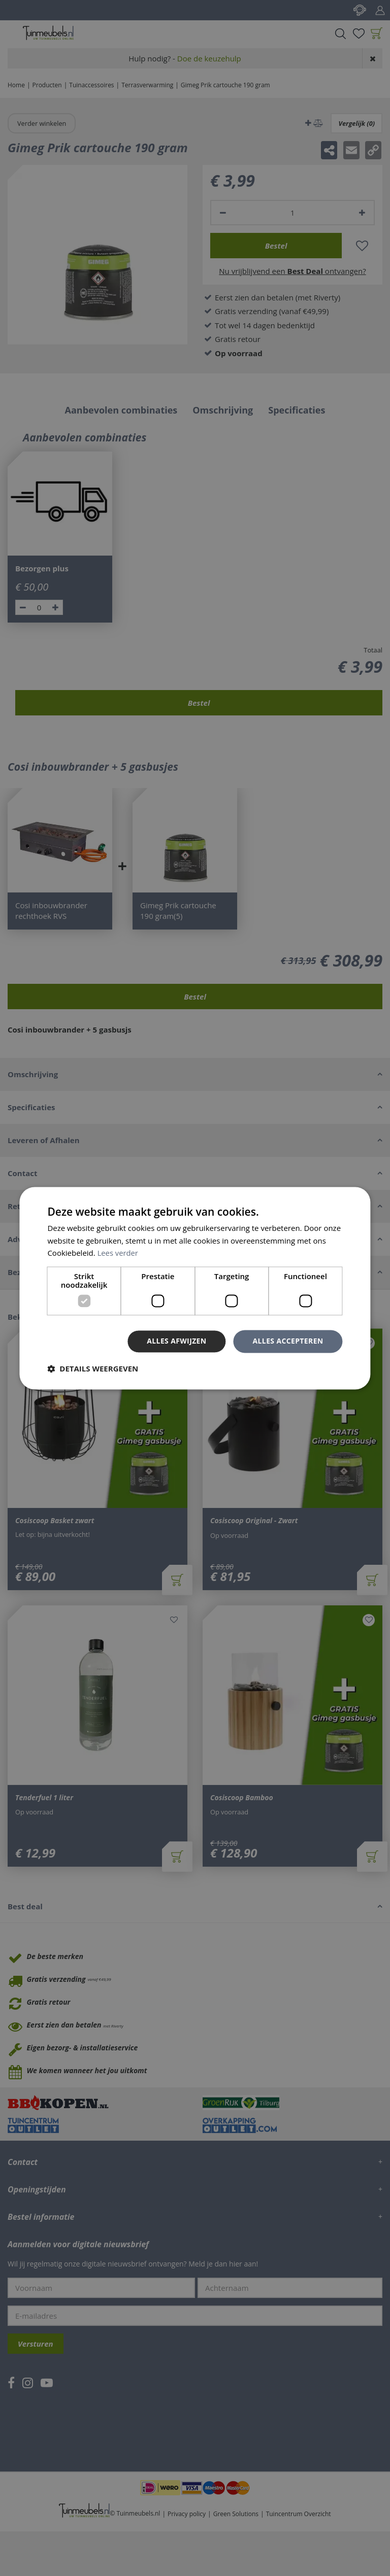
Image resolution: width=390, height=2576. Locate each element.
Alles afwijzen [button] (176, 1341)
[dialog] (194, 1288)
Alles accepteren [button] (287, 1341)
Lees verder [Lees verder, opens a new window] (118, 1253)
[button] (92, 1368)
